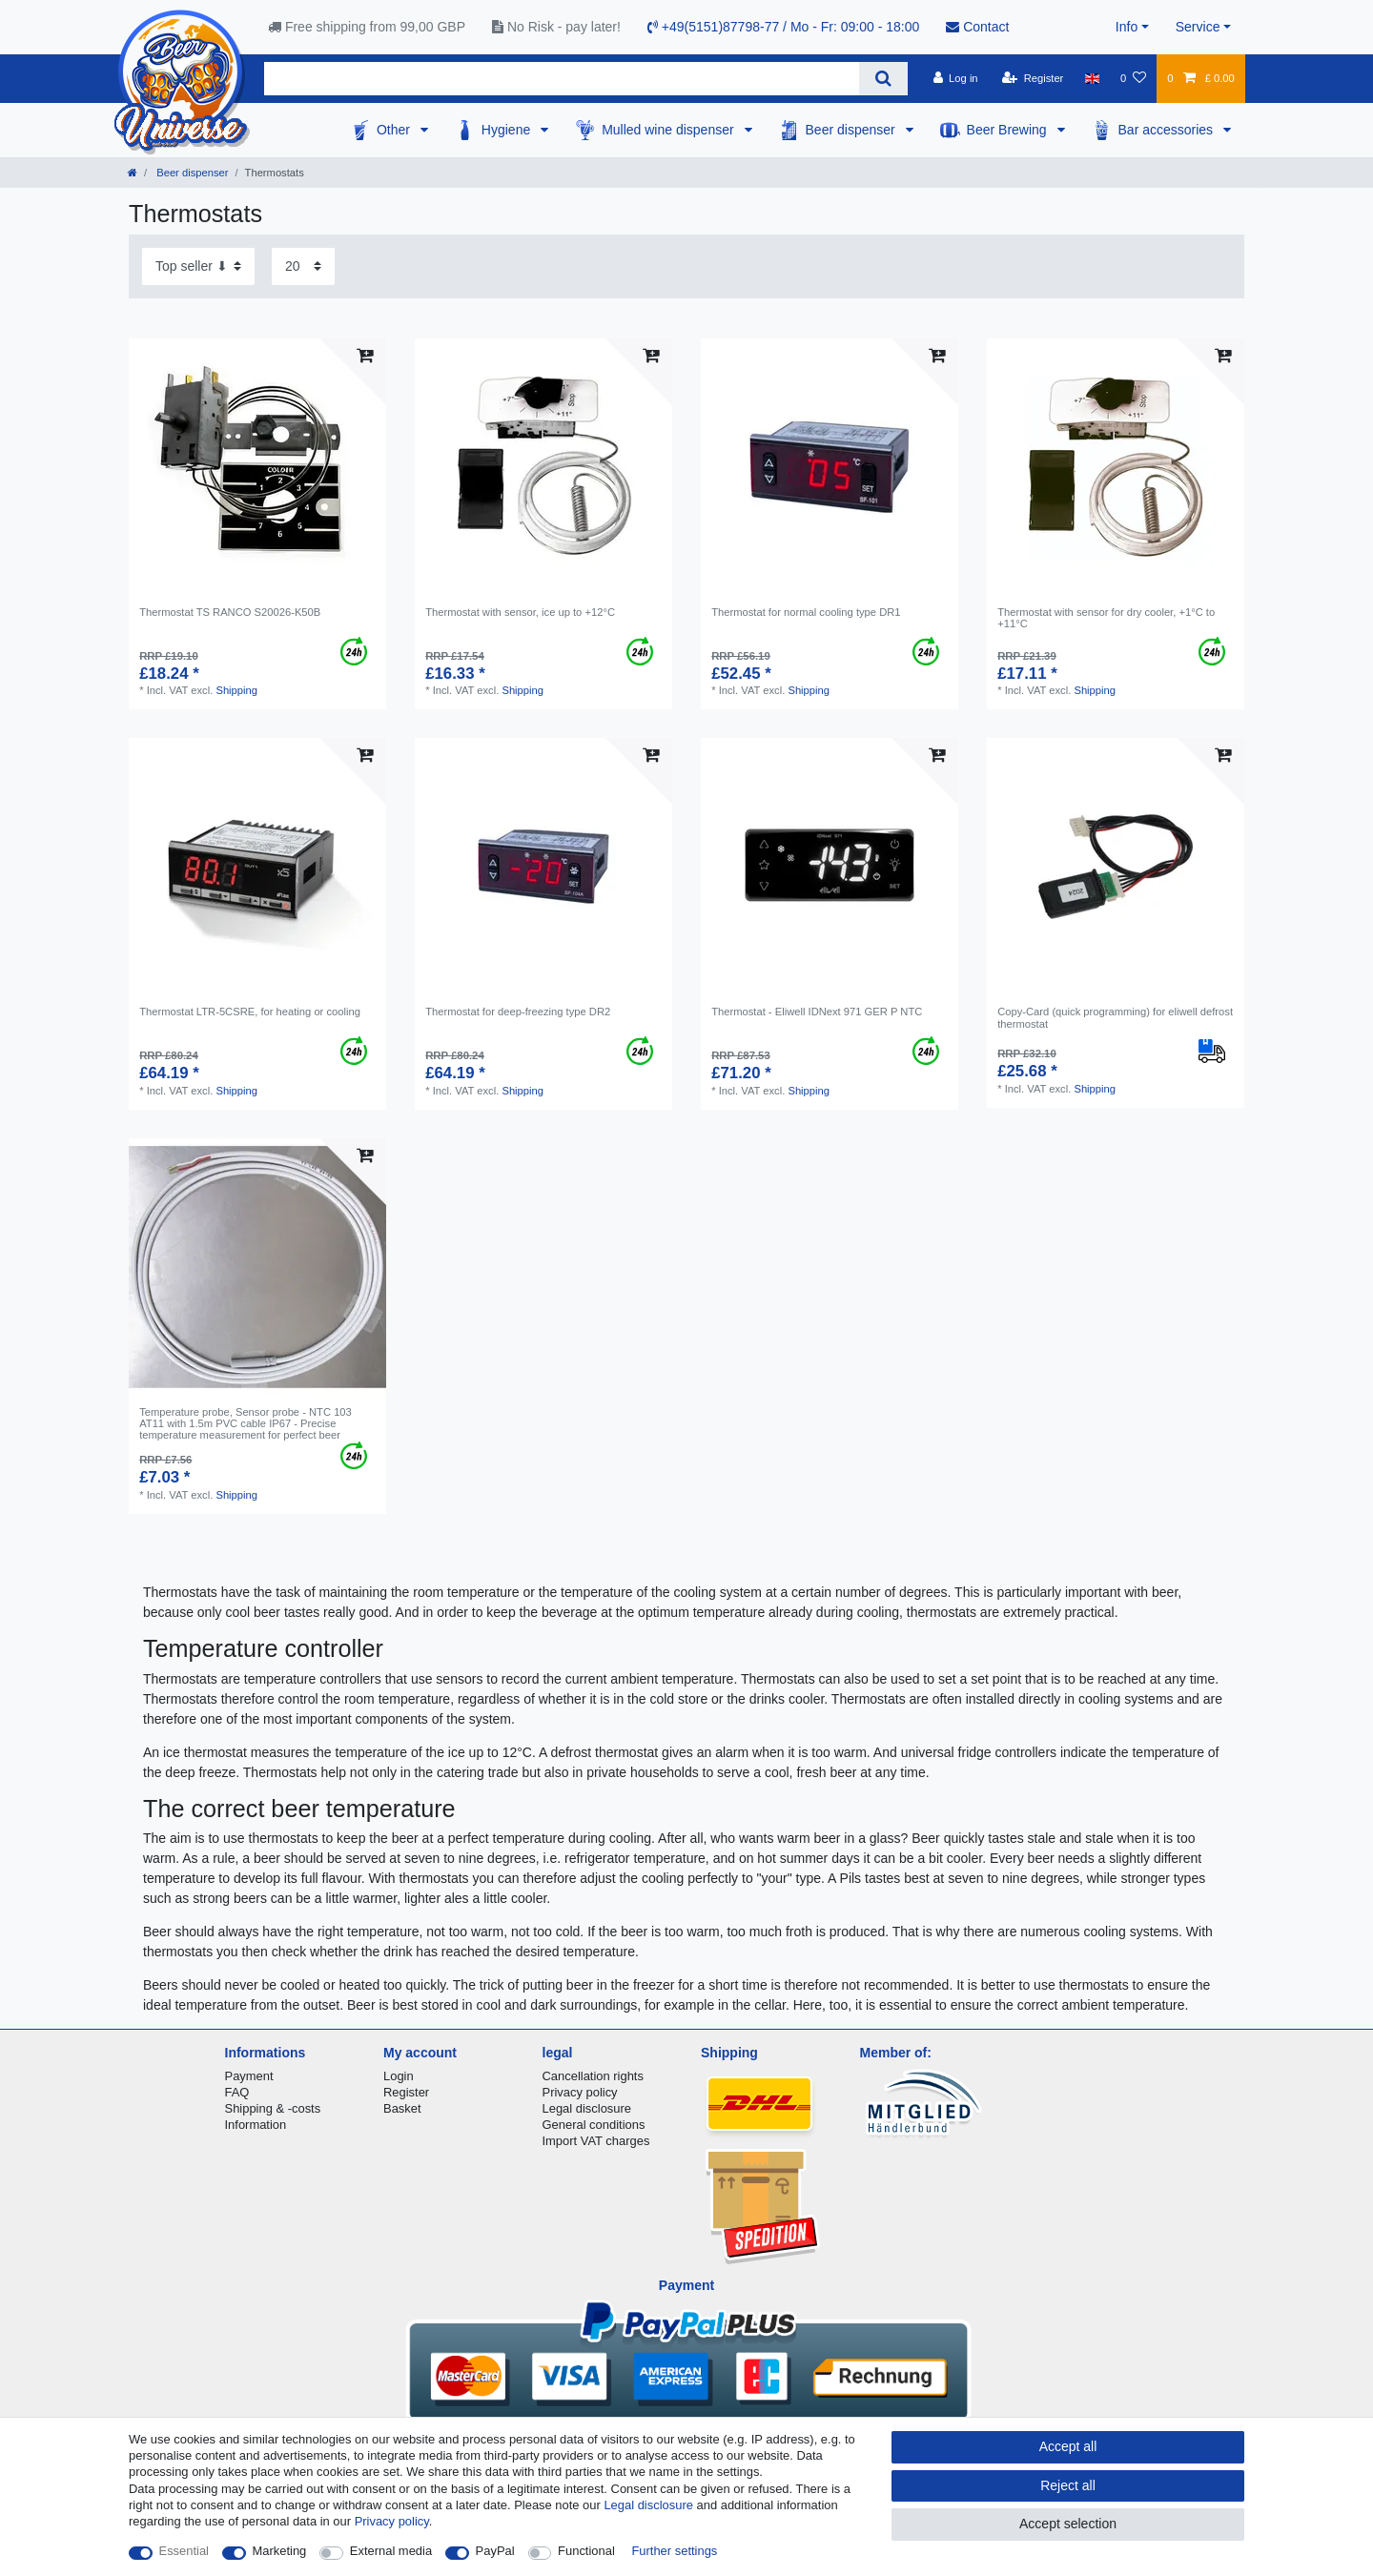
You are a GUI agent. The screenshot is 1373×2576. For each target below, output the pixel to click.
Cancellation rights (593, 2076)
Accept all (1068, 2446)
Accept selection (1068, 2523)
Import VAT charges (596, 2141)
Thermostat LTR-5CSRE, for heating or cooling (249, 1011)
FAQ (237, 2092)
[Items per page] (303, 266)
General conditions (594, 2124)
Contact (977, 26)
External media (391, 2551)
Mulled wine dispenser (669, 129)
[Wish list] (1133, 78)
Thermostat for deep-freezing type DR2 (517, 1011)
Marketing (280, 2551)
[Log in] (955, 78)
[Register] (1033, 78)
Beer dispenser (852, 129)
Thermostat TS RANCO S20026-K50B (229, 612)
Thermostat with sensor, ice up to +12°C (520, 612)
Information (256, 2124)
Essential (184, 2551)
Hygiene (508, 129)
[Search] (883, 78)
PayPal (495, 2551)
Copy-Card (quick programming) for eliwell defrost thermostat (1115, 1017)
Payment (249, 2076)
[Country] (1092, 78)
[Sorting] (198, 266)
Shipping (236, 690)
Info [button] (1126, 26)
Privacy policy (580, 2092)
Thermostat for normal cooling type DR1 (805, 612)
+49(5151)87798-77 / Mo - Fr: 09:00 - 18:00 (783, 26)
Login (398, 2076)
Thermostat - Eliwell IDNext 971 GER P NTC (816, 1011)
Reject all (1068, 2485)
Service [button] (1198, 26)
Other (395, 129)
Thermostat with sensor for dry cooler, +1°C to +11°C (1106, 617)
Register (406, 2092)
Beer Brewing (1009, 129)
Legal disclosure (587, 2108)
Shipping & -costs (273, 2108)
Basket (402, 2108)
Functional (586, 2551)
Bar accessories (1167, 129)
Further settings (674, 2551)
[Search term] (561, 78)
